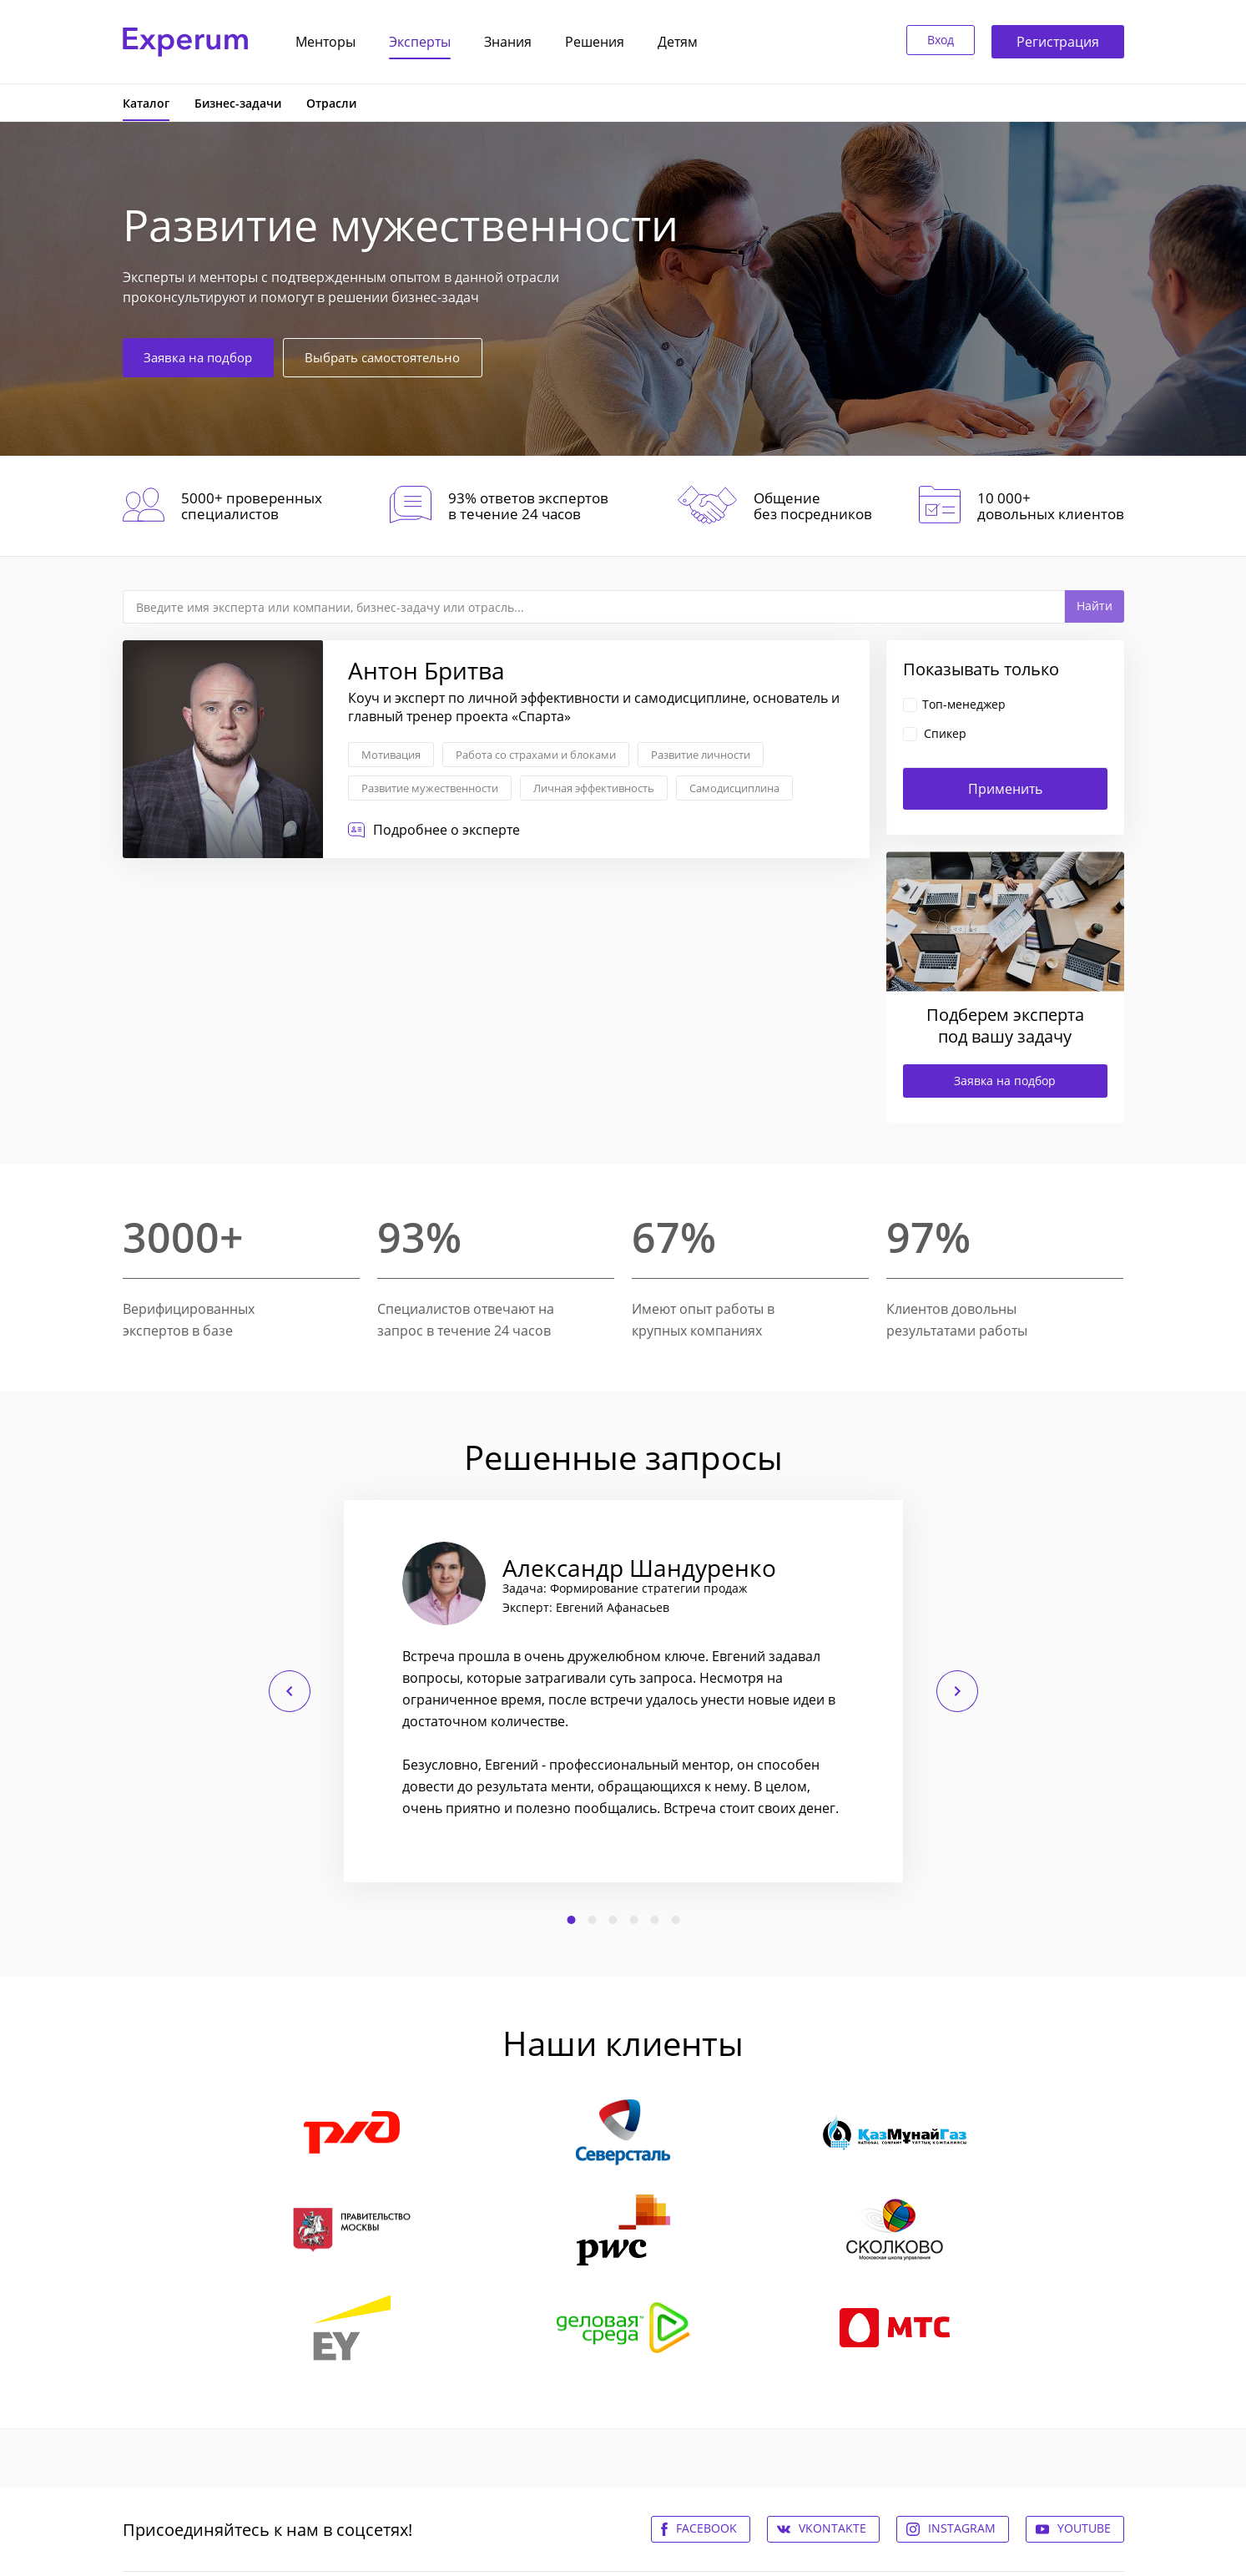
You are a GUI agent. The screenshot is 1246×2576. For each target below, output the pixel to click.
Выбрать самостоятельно (409, 356)
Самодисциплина (734, 788)
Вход (933, 42)
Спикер (945, 733)
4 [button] (633, 1920)
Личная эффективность (593, 788)
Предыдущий (289, 1691)
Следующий (957, 1691)
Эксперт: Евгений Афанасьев (585, 1608)
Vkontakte (832, 2528)
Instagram (962, 2528)
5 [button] (654, 1920)
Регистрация (1057, 42)
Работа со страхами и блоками (536, 754)
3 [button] (612, 1920)
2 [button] (592, 1920)
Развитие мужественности (429, 788)
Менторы (325, 42)
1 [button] (571, 1920)
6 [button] (675, 1920)
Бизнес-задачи (237, 103)
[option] (623, 1691)
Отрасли (331, 103)
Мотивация (391, 754)
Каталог (146, 103)
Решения (594, 42)
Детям (678, 42)
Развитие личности (700, 754)
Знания (508, 42)
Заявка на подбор (206, 356)
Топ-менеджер (964, 704)
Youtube (1084, 2528)
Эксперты (420, 42)
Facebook (706, 2528)
